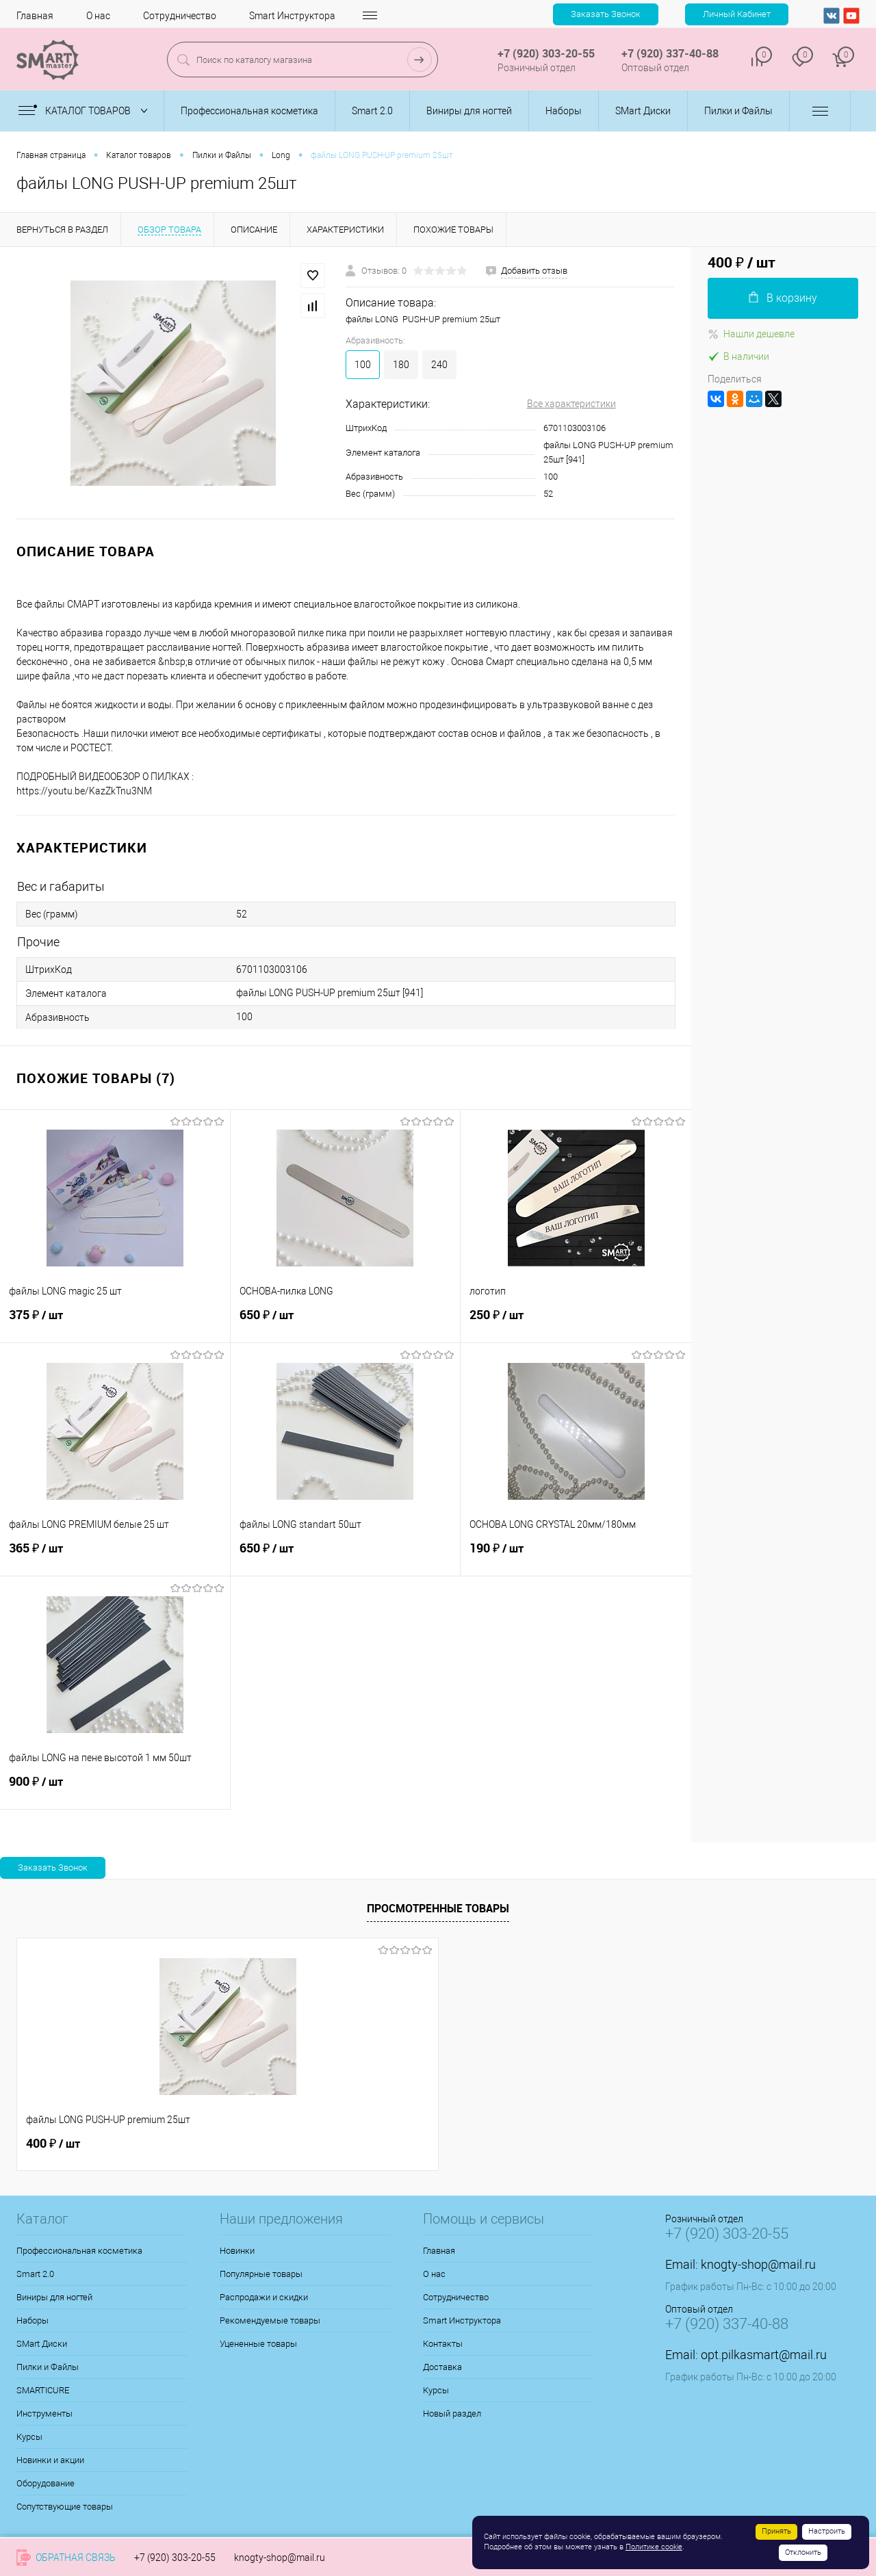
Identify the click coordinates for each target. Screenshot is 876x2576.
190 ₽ (575, 1556)
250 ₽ (575, 1322)
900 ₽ (115, 1789)
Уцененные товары (258, 2344)
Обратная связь (66, 2557)
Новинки (237, 2251)
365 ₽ (115, 1556)
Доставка (442, 2367)
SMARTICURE (42, 2390)
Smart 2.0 (35, 2274)
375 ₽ (115, 1322)
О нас (98, 15)
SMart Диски (41, 2344)
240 (439, 364)
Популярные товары (261, 2274)
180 (401, 364)
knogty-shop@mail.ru (758, 2264)
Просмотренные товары (438, 1908)
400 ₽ (53, 2143)
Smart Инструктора (292, 15)
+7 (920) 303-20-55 (175, 2557)
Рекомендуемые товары (270, 2320)
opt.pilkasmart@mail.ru (764, 2354)
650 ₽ (346, 1322)
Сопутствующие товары (64, 2506)
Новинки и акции (50, 2460)
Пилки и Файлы (47, 2367)
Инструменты (44, 2413)
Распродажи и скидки (264, 2297)
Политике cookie (654, 2546)
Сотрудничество (179, 15)
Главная (34, 15)
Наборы (32, 2320)
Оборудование (45, 2483)
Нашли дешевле (751, 333)
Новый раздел (452, 2413)
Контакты (443, 2344)
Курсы (29, 2437)
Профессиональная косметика (79, 2251)
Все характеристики (571, 403)
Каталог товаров (85, 111)
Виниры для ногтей (54, 2297)
